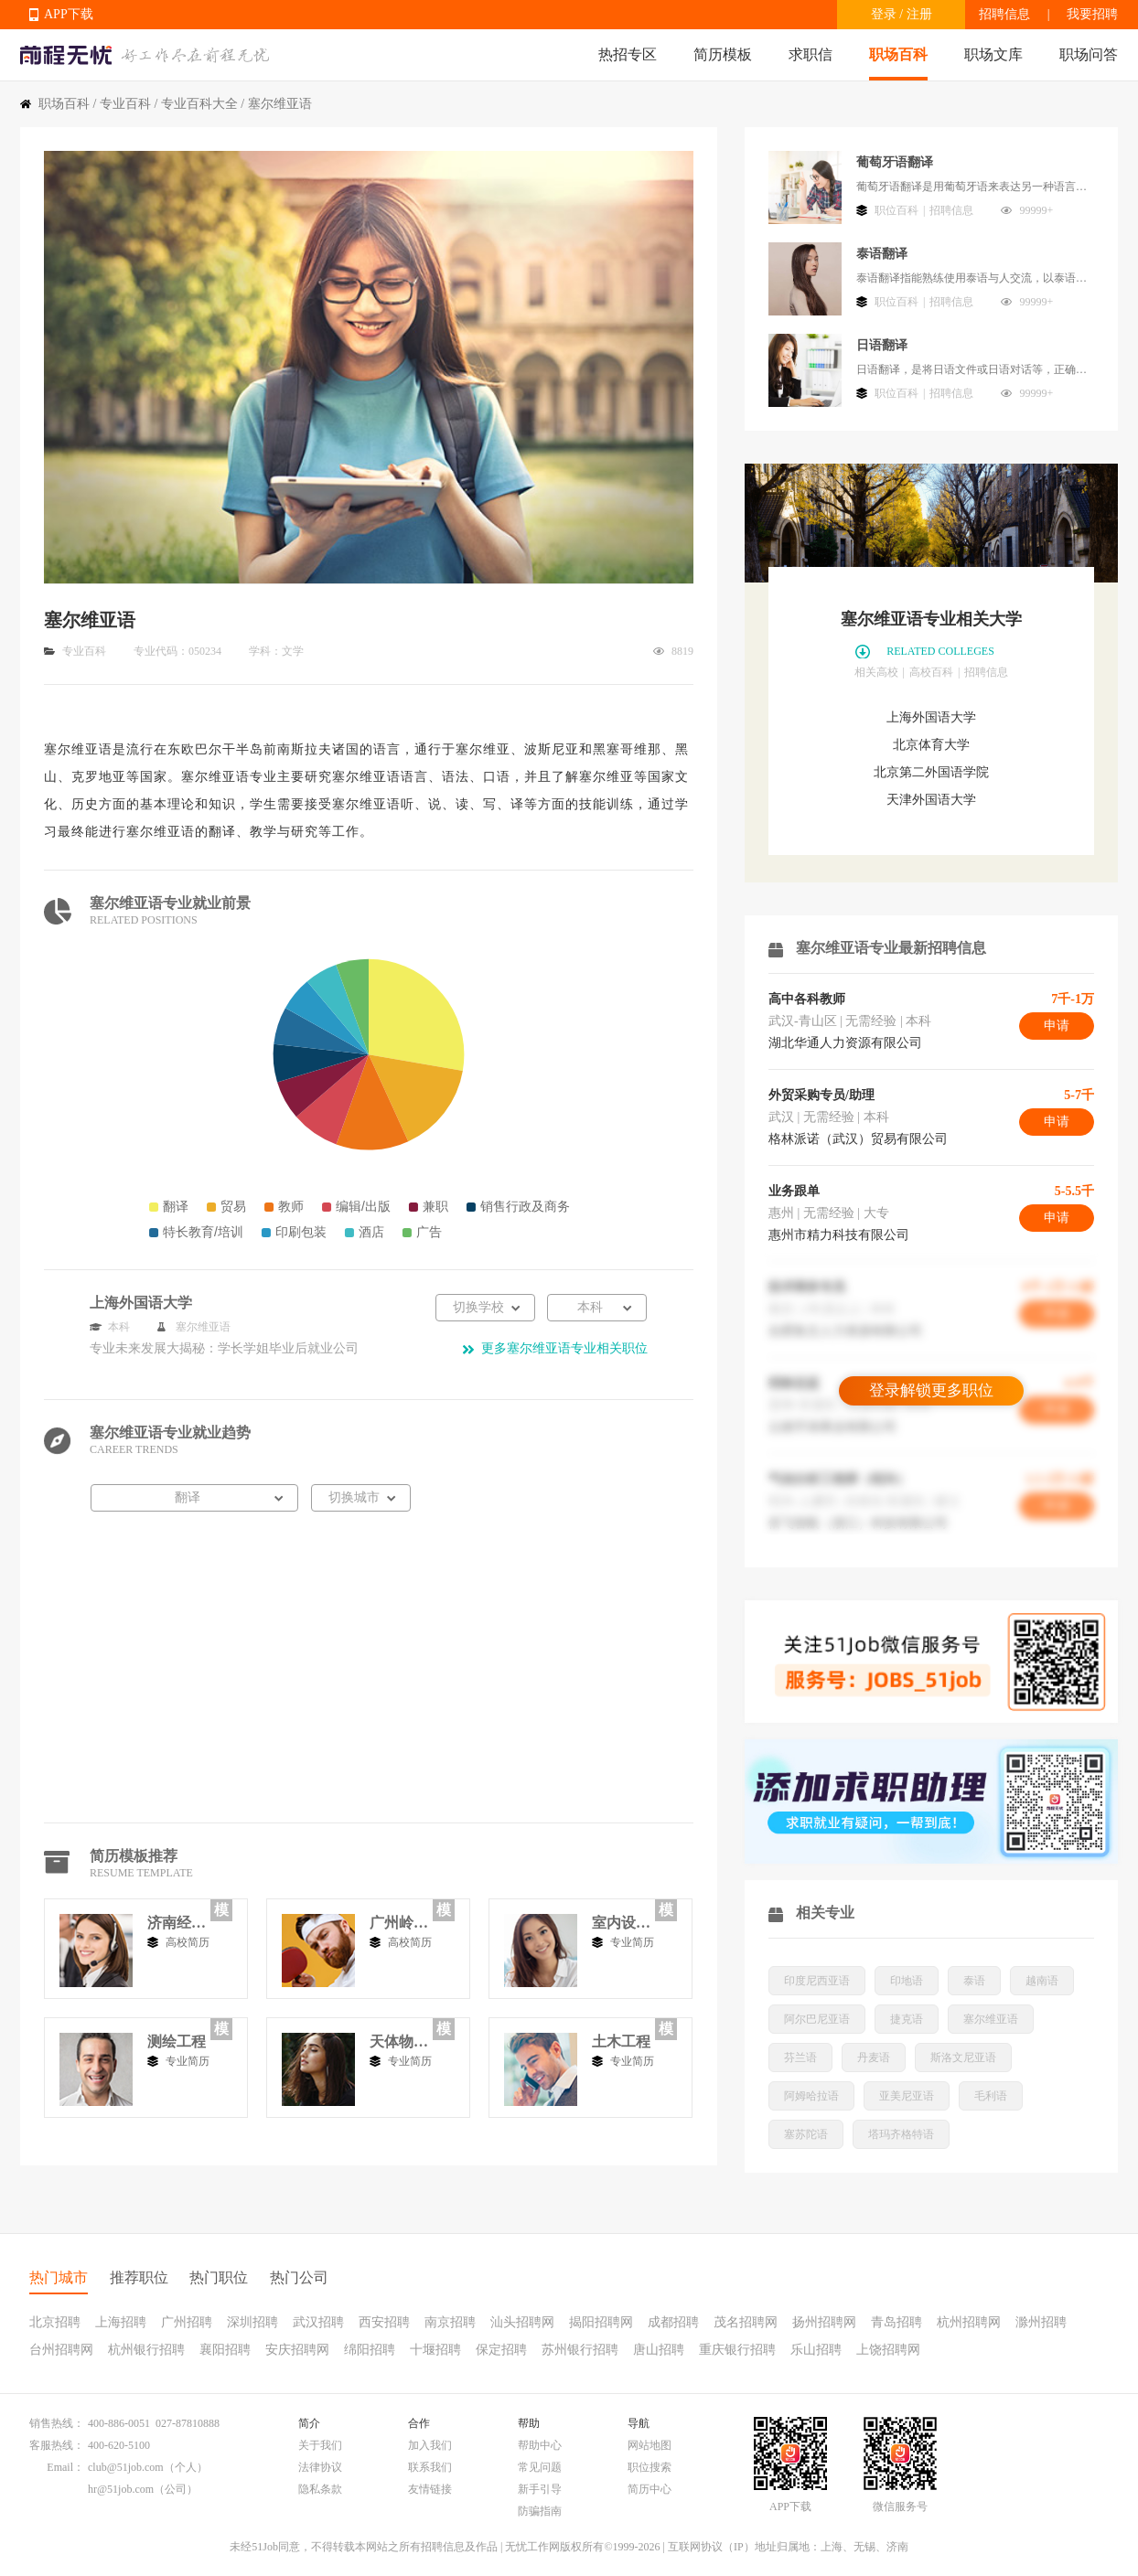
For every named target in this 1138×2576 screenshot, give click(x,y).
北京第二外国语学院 (931, 772)
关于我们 (320, 2445)
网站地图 (649, 2445)
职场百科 (898, 54)
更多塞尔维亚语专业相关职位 (564, 1348)
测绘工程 (176, 2041)
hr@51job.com (121, 2489)
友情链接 (430, 2489)
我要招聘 (1092, 14)
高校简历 (187, 1942)
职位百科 (896, 210)
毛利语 (990, 2096)
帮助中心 (540, 2445)
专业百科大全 (199, 104)
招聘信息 (1004, 14)
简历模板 (722, 54)
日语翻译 (881, 345)
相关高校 (876, 672)
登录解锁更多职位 (931, 1390)
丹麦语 (873, 2057)
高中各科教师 (806, 999)
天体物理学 (399, 2041)
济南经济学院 (176, 1922)
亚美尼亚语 (906, 2096)
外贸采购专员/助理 (821, 1095)
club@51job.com (126, 2467)
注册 (919, 14)
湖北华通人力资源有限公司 (845, 1043)
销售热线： (56, 2423)
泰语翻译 (881, 254)
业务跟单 (794, 1191)
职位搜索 (649, 2467)
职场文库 (993, 54)
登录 (883, 14)
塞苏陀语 (806, 2134)
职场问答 (1088, 54)
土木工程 (621, 2041)
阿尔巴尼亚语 (817, 2019)
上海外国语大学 (931, 717)
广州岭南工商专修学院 (399, 1922)
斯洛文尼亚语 (963, 2057)
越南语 (1041, 1980)
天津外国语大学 (931, 800)
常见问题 (540, 2467)
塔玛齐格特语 (901, 2134)
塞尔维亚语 (990, 2019)
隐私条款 (320, 2489)
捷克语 (906, 2019)
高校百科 (931, 672)
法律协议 (320, 2467)
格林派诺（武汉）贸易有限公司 (858, 1139)
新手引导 (540, 2489)
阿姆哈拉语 (811, 2096)
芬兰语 (800, 2057)
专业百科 (125, 104)
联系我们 (430, 2467)
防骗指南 (540, 2511)
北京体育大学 (931, 745)
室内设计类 (621, 1922)
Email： (65, 2467)
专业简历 (632, 1942)
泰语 (974, 1980)
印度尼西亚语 (817, 1980)
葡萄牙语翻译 (894, 162)
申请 (1056, 1025)
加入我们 (430, 2445)
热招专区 (627, 54)
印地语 (906, 1980)
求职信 (810, 54)
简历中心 (649, 2489)
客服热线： (56, 2445)
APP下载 (68, 14)
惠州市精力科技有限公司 (838, 1235)
